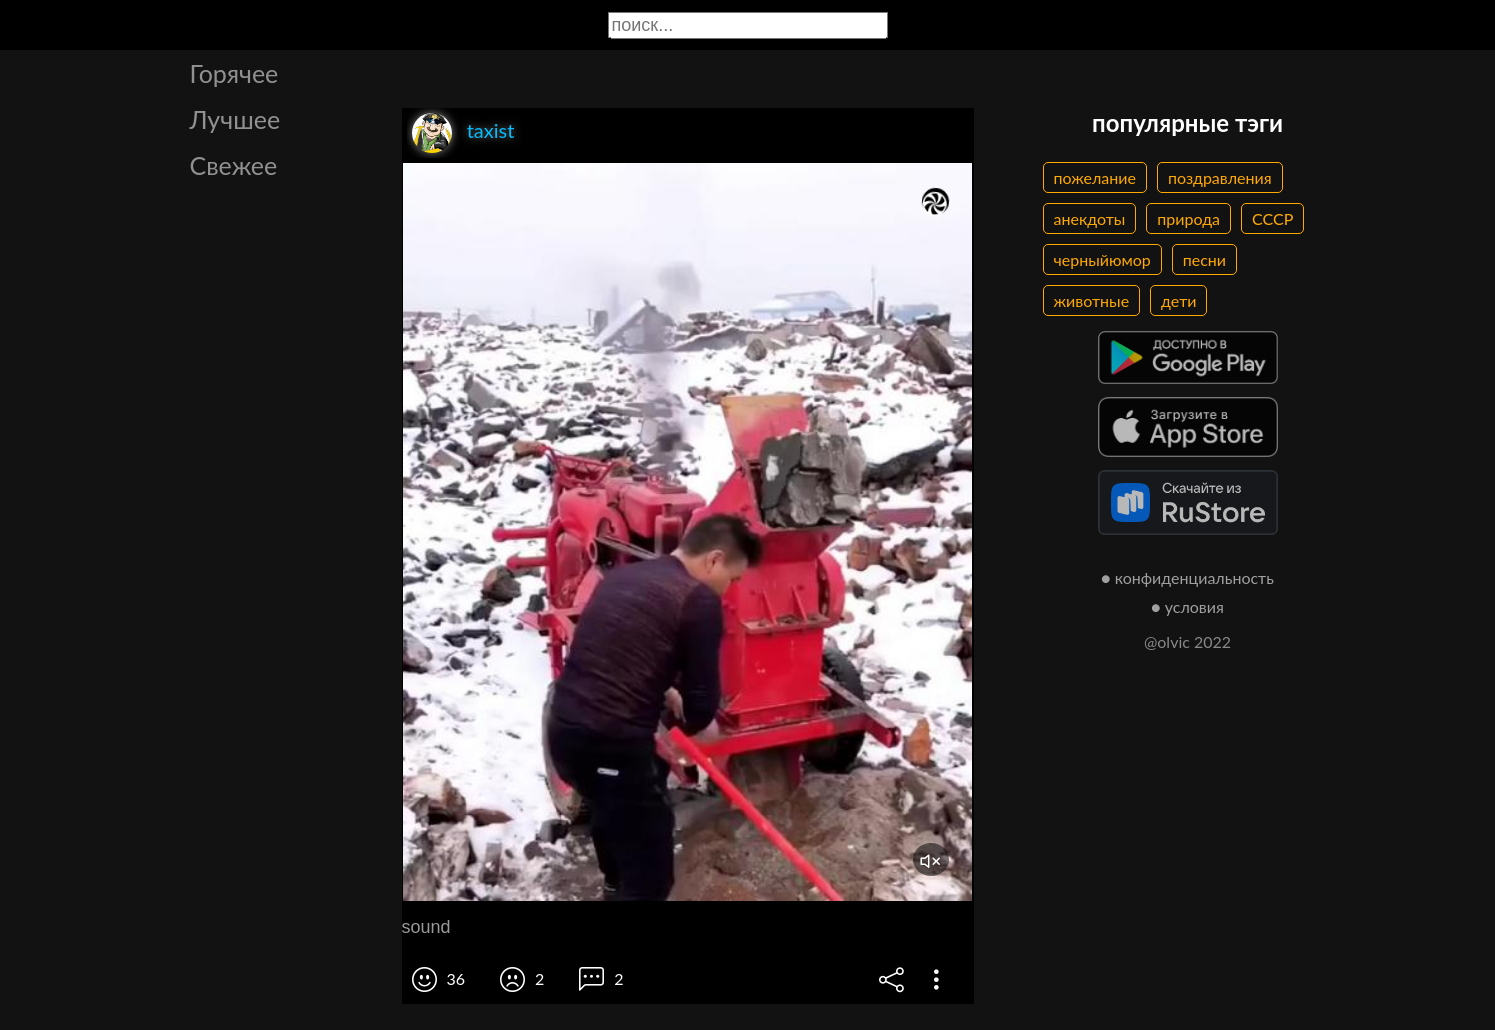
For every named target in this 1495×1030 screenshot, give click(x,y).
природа (1188, 218)
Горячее (234, 73)
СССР (1272, 218)
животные (1092, 300)
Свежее (234, 165)
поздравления (1220, 177)
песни (1204, 259)
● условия (1187, 606)
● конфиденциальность (1187, 577)
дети (1178, 300)
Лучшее (235, 119)
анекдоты (1090, 218)
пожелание (1095, 177)
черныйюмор (1102, 259)
